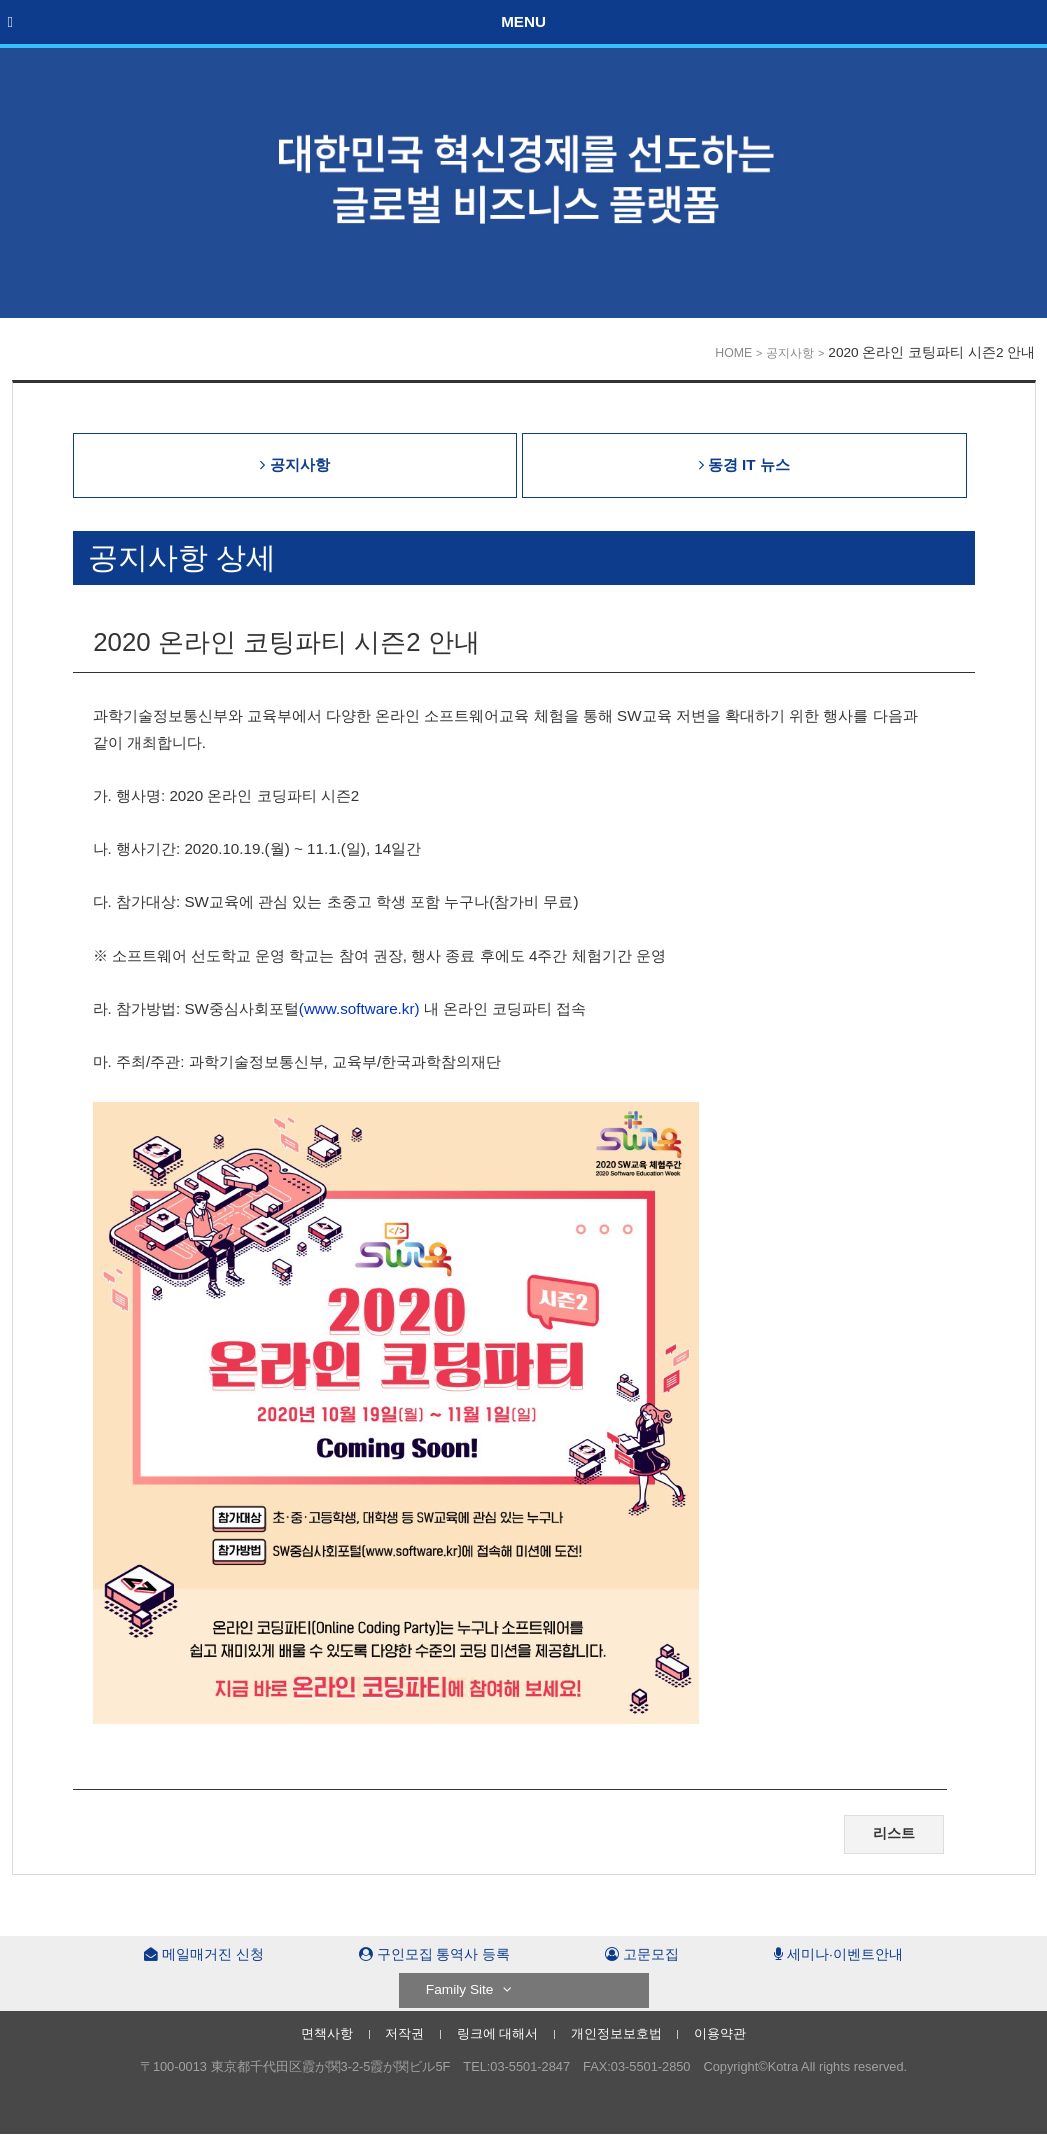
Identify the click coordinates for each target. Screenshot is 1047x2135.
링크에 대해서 (498, 2033)
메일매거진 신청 (204, 1954)
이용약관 (720, 2033)
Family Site (469, 1989)
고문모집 (642, 1954)
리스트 (894, 1833)
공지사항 (790, 353)
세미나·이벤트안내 (838, 1954)
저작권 (404, 2033)
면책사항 (327, 2033)
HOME (733, 353)
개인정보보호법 (616, 2033)
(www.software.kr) (359, 1008)
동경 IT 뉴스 (744, 464)
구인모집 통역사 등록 (434, 1954)
